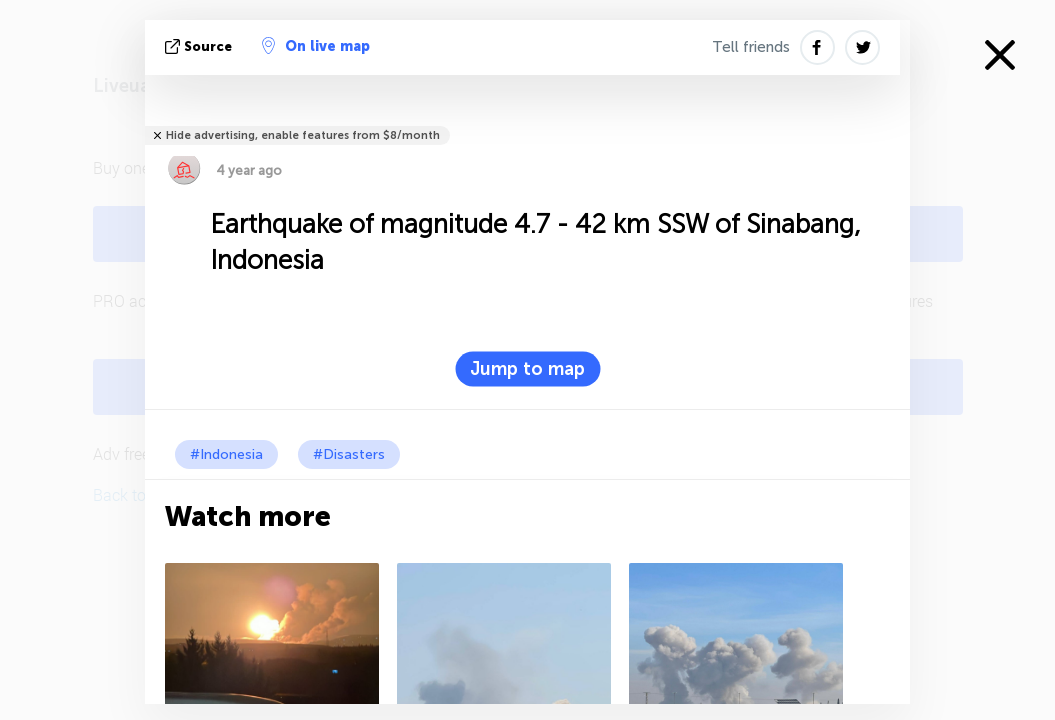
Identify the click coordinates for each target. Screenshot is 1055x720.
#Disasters (349, 454)
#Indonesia (226, 454)
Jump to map (527, 369)
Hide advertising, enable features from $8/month (303, 135)
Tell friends (751, 47)
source (200, 46)
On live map (316, 46)
